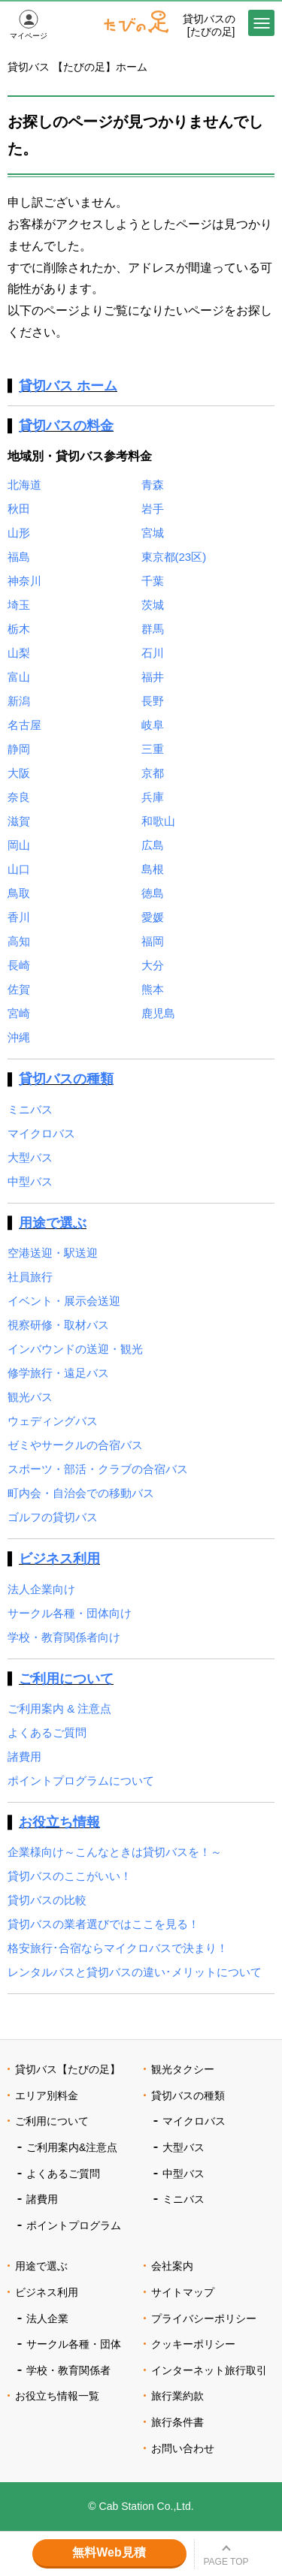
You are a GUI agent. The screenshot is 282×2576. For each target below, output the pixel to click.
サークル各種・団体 (73, 2344)
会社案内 (172, 2266)
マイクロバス (41, 1133)
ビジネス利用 (59, 1558)
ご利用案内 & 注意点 (59, 1708)
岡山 (19, 845)
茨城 (152, 604)
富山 (19, 676)
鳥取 (19, 893)
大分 (152, 965)
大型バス (30, 1157)
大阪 (19, 773)
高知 (19, 941)
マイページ (28, 36)
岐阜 (152, 725)
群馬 (152, 628)
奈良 (19, 797)
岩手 (152, 508)
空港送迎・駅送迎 (53, 1252)
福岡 (152, 941)
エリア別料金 (46, 2095)
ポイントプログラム (73, 2225)
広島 (152, 845)
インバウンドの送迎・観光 (75, 1348)
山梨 (19, 652)
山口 (19, 869)
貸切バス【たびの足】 (67, 2069)
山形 (19, 532)
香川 (19, 917)
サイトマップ (182, 2292)
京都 (152, 773)
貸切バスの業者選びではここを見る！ (103, 1924)
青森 (152, 484)
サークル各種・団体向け (70, 1613)
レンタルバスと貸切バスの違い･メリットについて (135, 1972)
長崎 (19, 965)
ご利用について (66, 1678)
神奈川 (24, 580)
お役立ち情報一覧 (57, 2396)
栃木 (19, 628)
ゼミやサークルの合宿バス (75, 1445)
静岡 (19, 749)
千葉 (152, 580)
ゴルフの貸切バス (53, 1517)
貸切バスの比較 (47, 1900)
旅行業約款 (177, 2396)
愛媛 (152, 917)
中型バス (30, 1181)
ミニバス (30, 1109)
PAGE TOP (225, 2561)
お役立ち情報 (59, 1822)
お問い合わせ (182, 2448)
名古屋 (24, 725)
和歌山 (158, 821)
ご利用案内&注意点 (71, 2147)
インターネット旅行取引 (209, 2370)
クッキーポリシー (193, 2344)
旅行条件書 (177, 2422)
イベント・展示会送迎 (64, 1300)
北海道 (24, 484)
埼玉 (19, 604)
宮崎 (19, 1013)
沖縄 (19, 1037)
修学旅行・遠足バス (58, 1372)
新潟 (19, 700)
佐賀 (19, 989)
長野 (152, 700)
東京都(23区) (174, 556)
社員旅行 (30, 1276)
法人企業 (47, 2318)
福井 (152, 676)
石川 (152, 652)
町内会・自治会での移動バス (81, 1493)
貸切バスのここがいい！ (70, 1875)
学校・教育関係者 (68, 2370)
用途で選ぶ (52, 1223)
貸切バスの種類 (66, 1078)
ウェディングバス (53, 1421)
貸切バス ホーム (68, 385)
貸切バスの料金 (66, 425)
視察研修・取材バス (58, 1324)
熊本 (152, 989)
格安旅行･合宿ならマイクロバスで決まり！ (118, 1948)
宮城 (152, 532)
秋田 (19, 508)
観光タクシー (182, 2069)
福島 (19, 556)
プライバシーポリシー (203, 2318)
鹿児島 (158, 1013)
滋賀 (19, 821)
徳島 (152, 893)
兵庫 (152, 797)
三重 (152, 749)
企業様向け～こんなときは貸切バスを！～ (115, 1851)
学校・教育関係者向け (64, 1637)
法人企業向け (41, 1589)
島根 (152, 869)
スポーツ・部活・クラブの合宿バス (98, 1469)
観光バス (30, 1396)
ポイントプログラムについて (81, 1780)
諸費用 (24, 1756)
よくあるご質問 (47, 1732)
